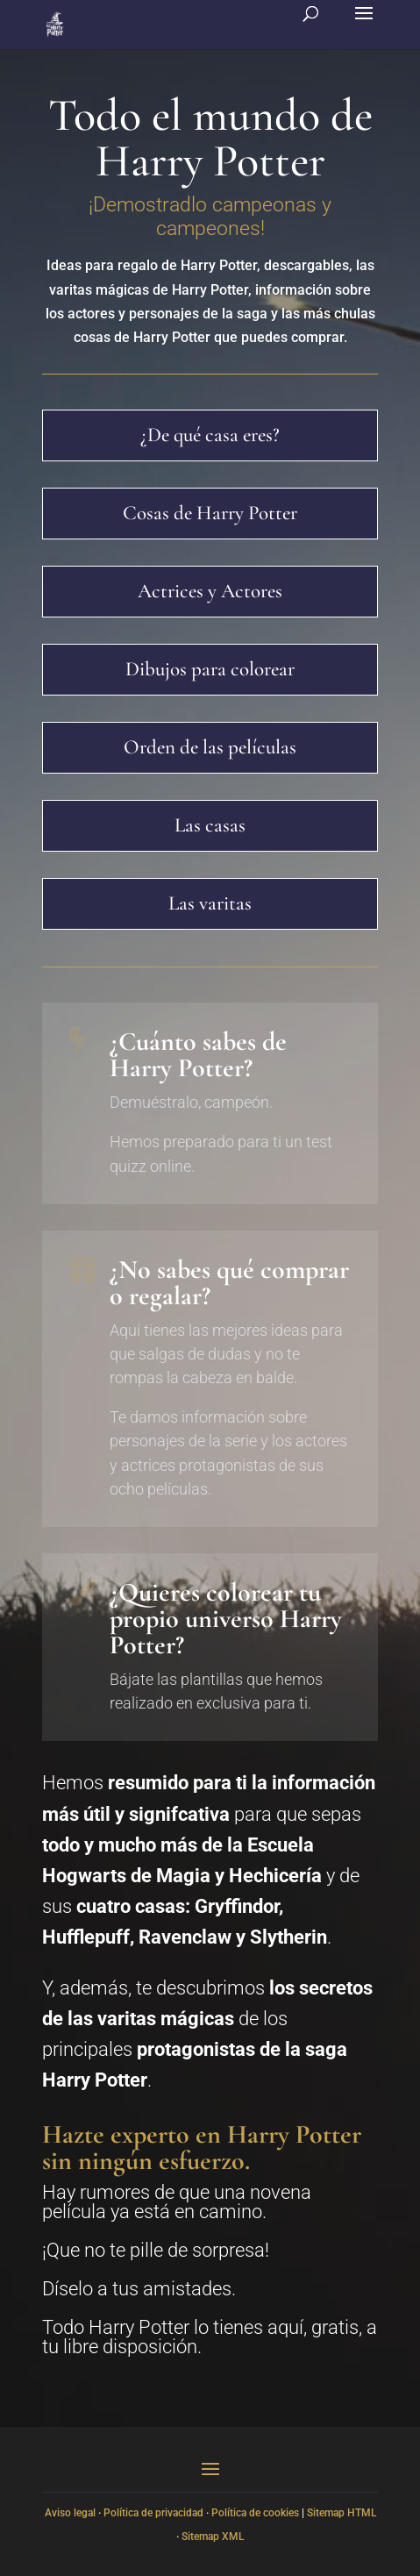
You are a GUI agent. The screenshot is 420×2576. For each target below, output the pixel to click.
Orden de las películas (210, 747)
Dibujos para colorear (210, 669)
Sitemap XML (213, 2536)
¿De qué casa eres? (210, 435)
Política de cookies (255, 2513)
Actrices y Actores (210, 591)
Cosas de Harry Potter (210, 513)
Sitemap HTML (341, 2513)
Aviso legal (70, 2513)
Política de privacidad (153, 2513)
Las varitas (210, 903)
